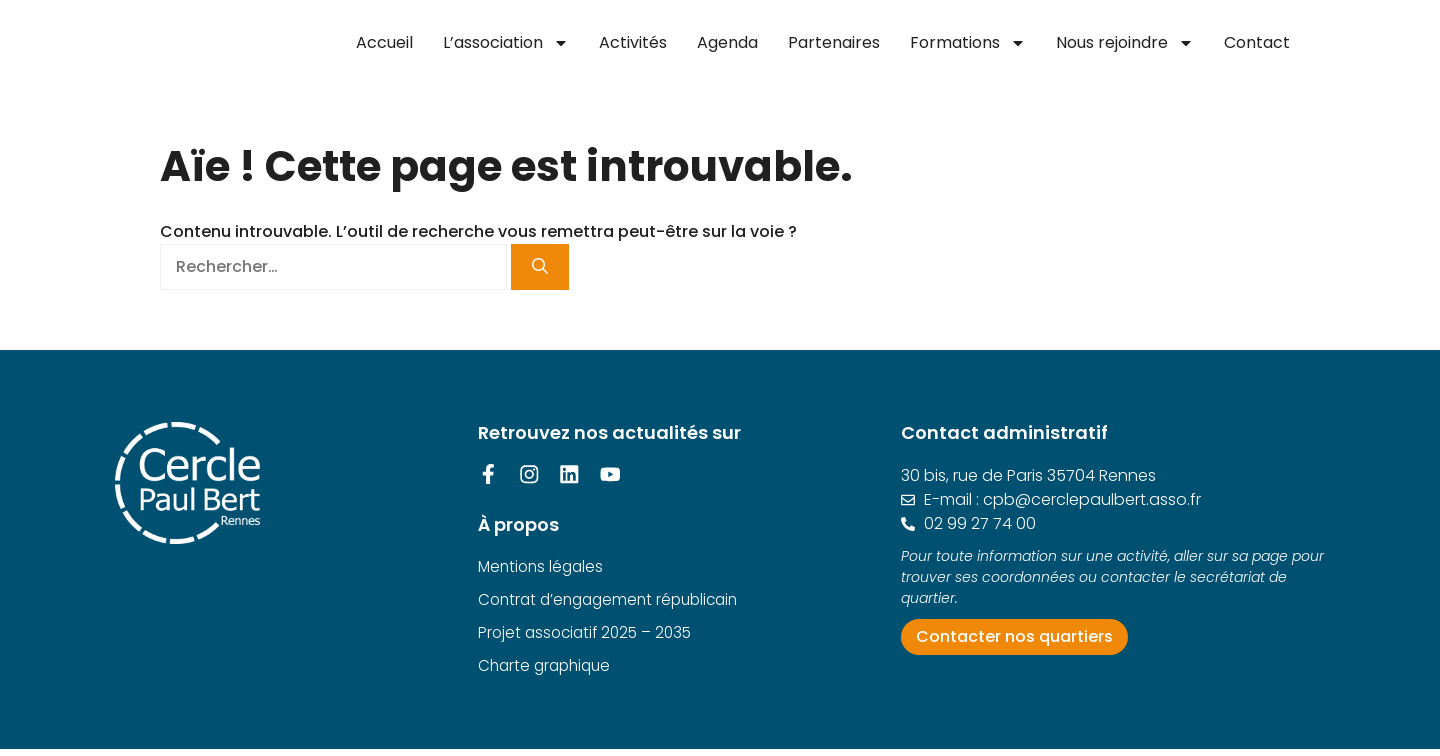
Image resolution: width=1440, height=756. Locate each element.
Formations (968, 43)
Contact (1257, 42)
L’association (506, 43)
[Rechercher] (540, 267)
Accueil (384, 42)
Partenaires (834, 42)
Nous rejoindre (1125, 43)
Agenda (727, 42)
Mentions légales (543, 569)
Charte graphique (548, 671)
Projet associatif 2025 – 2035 (589, 637)
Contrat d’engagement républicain (615, 603)
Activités (633, 42)
